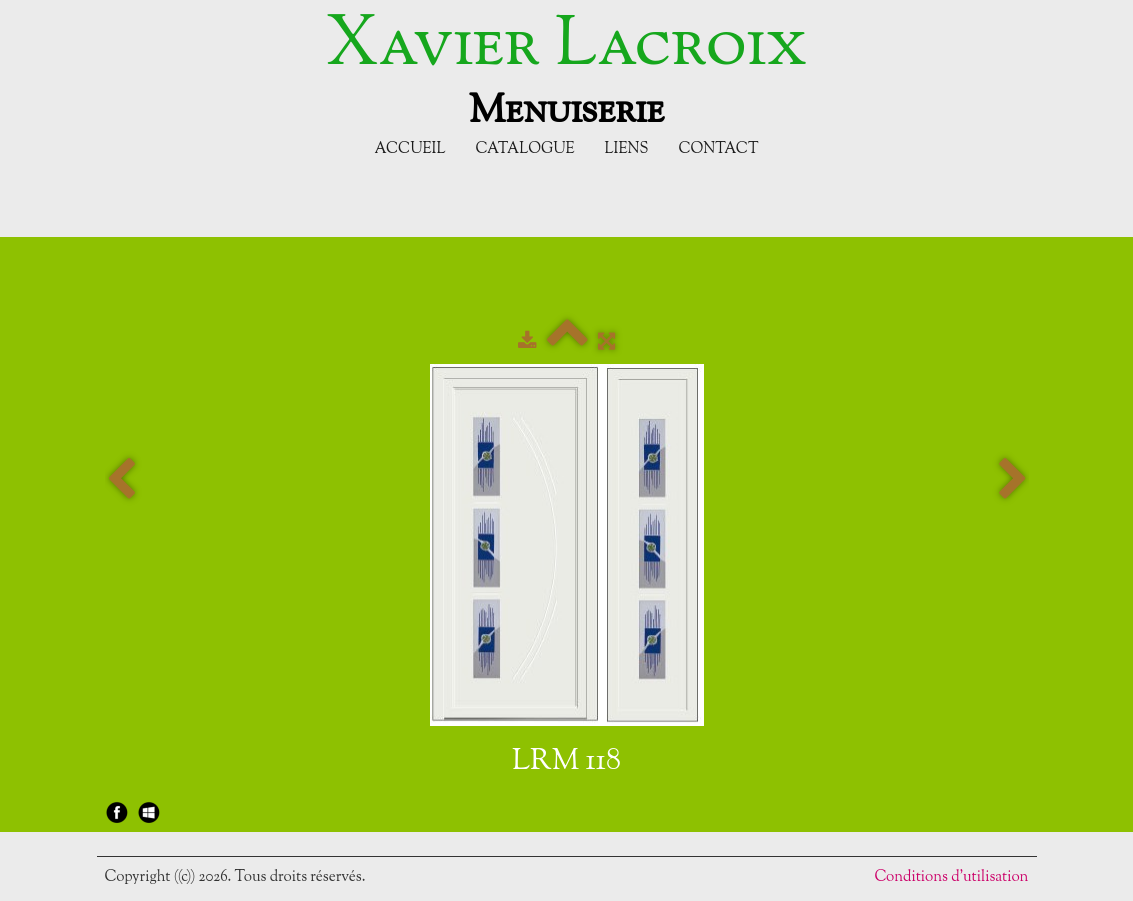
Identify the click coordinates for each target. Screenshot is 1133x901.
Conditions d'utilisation (951, 877)
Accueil (410, 149)
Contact (718, 149)
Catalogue (524, 149)
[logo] (566, 68)
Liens (627, 149)
